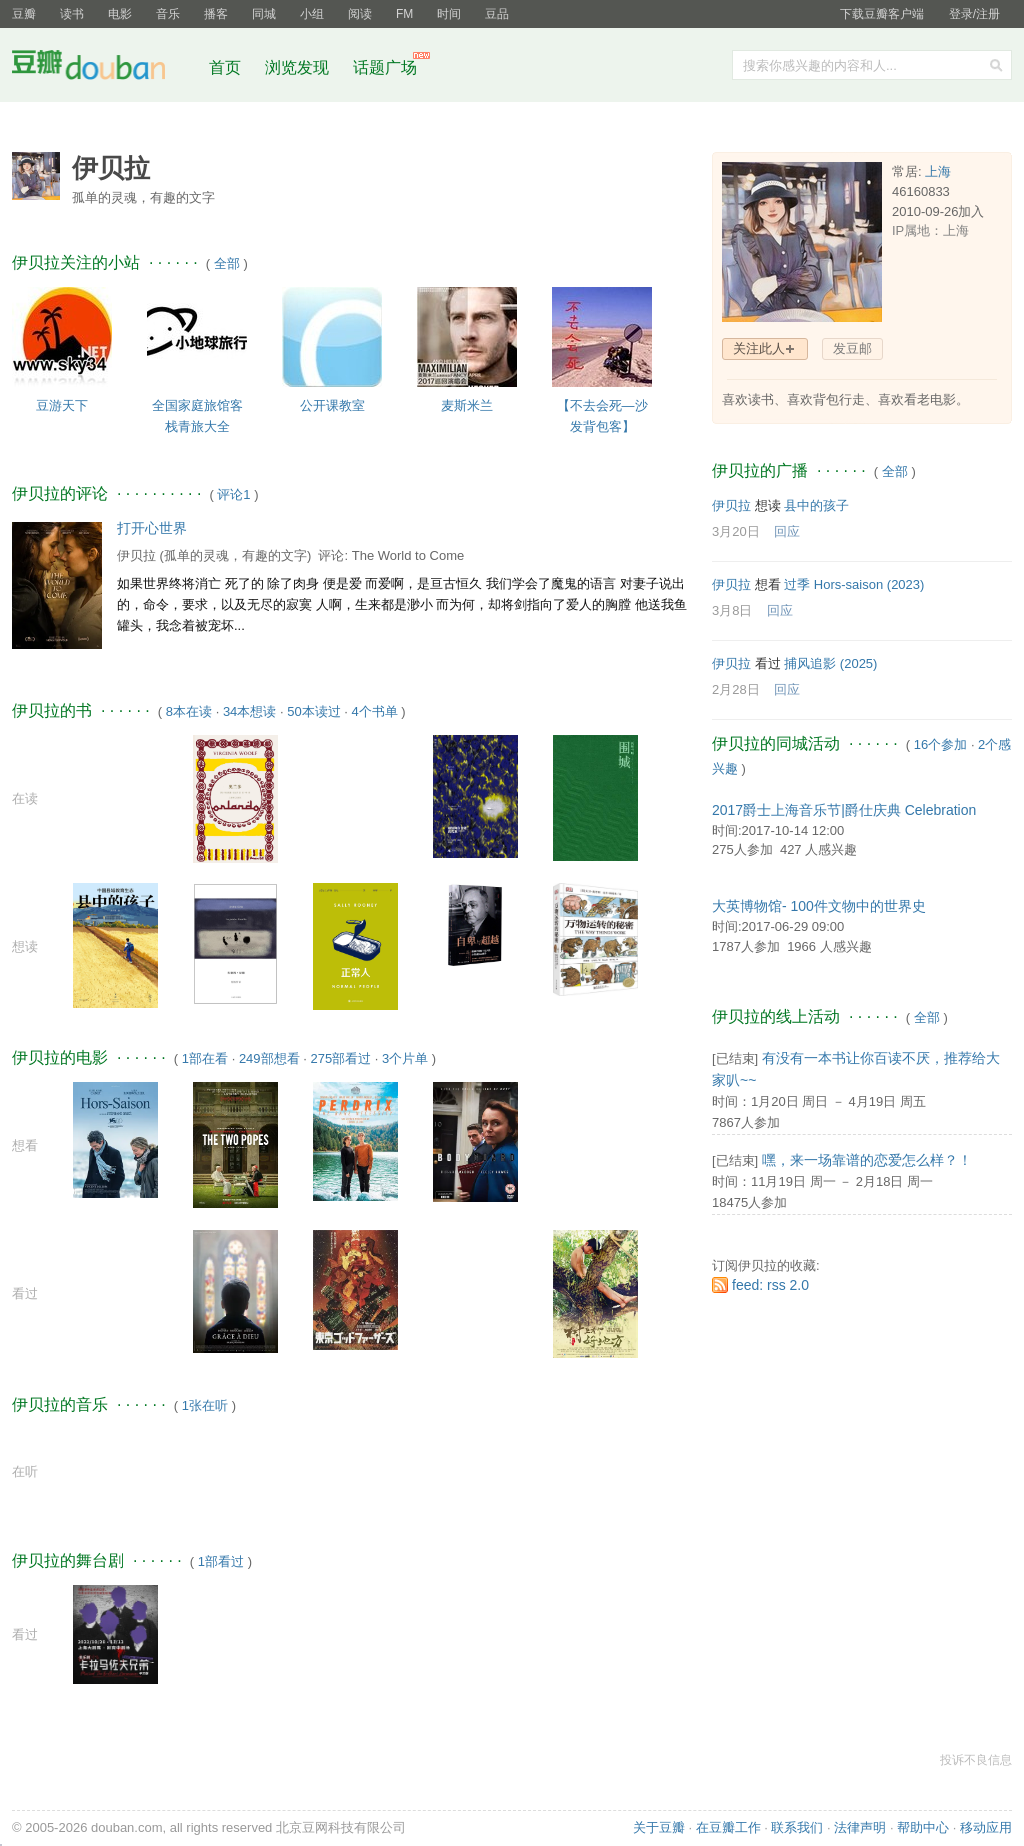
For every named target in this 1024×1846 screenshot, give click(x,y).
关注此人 (759, 348)
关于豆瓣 (659, 1827)
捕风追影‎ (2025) (830, 663)
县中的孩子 (816, 505)
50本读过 (313, 711)
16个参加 (940, 744)
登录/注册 (974, 14)
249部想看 (269, 1058)
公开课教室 (332, 405)
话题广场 (385, 67)
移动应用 (986, 1827)
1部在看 (205, 1058)
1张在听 (205, 1405)
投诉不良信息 (976, 1760)
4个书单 (375, 711)
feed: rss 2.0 (770, 1285)
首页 (225, 67)
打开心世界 (152, 528)
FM (404, 14)
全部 (227, 263)
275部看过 (340, 1058)
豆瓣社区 (104, 68)
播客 (216, 14)
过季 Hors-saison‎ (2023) (854, 584)
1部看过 (221, 1561)
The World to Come (408, 555)
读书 (72, 14)
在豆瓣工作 (728, 1827)
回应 (787, 531)
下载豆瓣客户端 (882, 14)
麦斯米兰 (467, 405)
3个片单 (405, 1058)
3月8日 (732, 610)
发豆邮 (852, 348)
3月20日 (736, 531)
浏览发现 (299, 67)
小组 (312, 14)
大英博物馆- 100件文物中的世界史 (819, 906)
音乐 (168, 14)
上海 (938, 171)
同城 (264, 14)
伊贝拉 (136, 555)
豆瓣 (24, 14)
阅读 (360, 14)
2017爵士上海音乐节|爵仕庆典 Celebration (844, 810)
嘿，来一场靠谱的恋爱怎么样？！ (867, 1160)
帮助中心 (923, 1827)
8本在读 (189, 711)
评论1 (233, 494)
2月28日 (736, 689)
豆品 (497, 14)
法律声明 (860, 1827)
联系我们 (797, 1827)
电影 (120, 14)
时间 (449, 14)
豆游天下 (62, 405)
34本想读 (249, 711)
